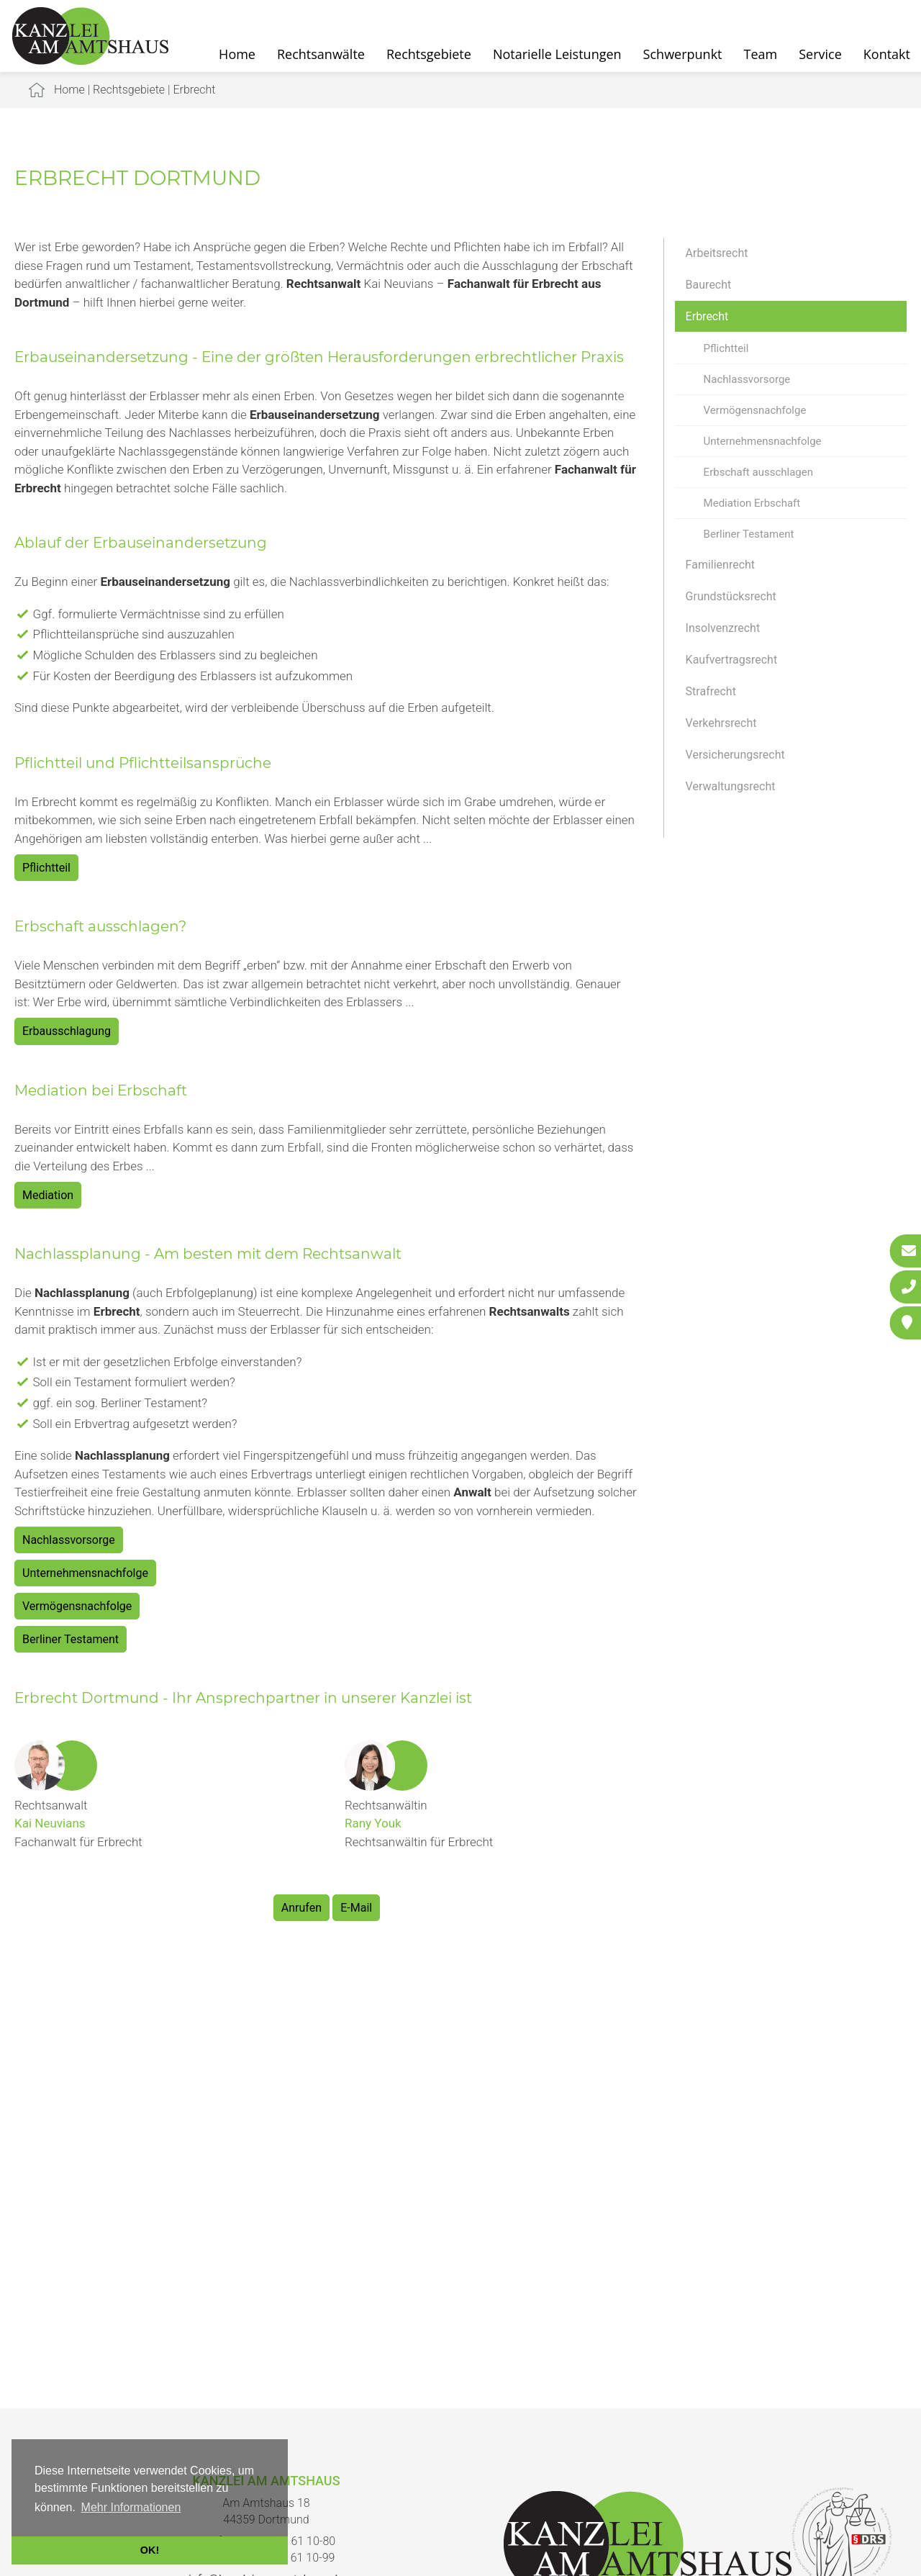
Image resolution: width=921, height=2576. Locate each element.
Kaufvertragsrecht (732, 659)
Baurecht (709, 285)
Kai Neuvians (50, 1823)
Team (761, 54)
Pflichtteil (726, 348)
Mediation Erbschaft (752, 503)
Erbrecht (194, 89)
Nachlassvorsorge (747, 379)
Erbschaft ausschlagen (758, 472)
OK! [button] (149, 2550)
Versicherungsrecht (735, 754)
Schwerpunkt (682, 54)
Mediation (47, 1195)
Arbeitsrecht (717, 253)
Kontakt (886, 54)
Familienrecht (720, 564)
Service (820, 54)
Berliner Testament (749, 534)
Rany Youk (373, 1823)
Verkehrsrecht (721, 723)
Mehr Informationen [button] (131, 2507)
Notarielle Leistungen (557, 54)
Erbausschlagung (66, 1031)
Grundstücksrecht (731, 596)
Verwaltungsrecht (731, 786)
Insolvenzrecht (723, 628)
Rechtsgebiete (428, 54)
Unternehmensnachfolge (763, 441)
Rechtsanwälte (321, 54)
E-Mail (356, 1908)
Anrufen (301, 1908)
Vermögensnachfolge (755, 410)
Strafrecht (711, 691)
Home (237, 54)
